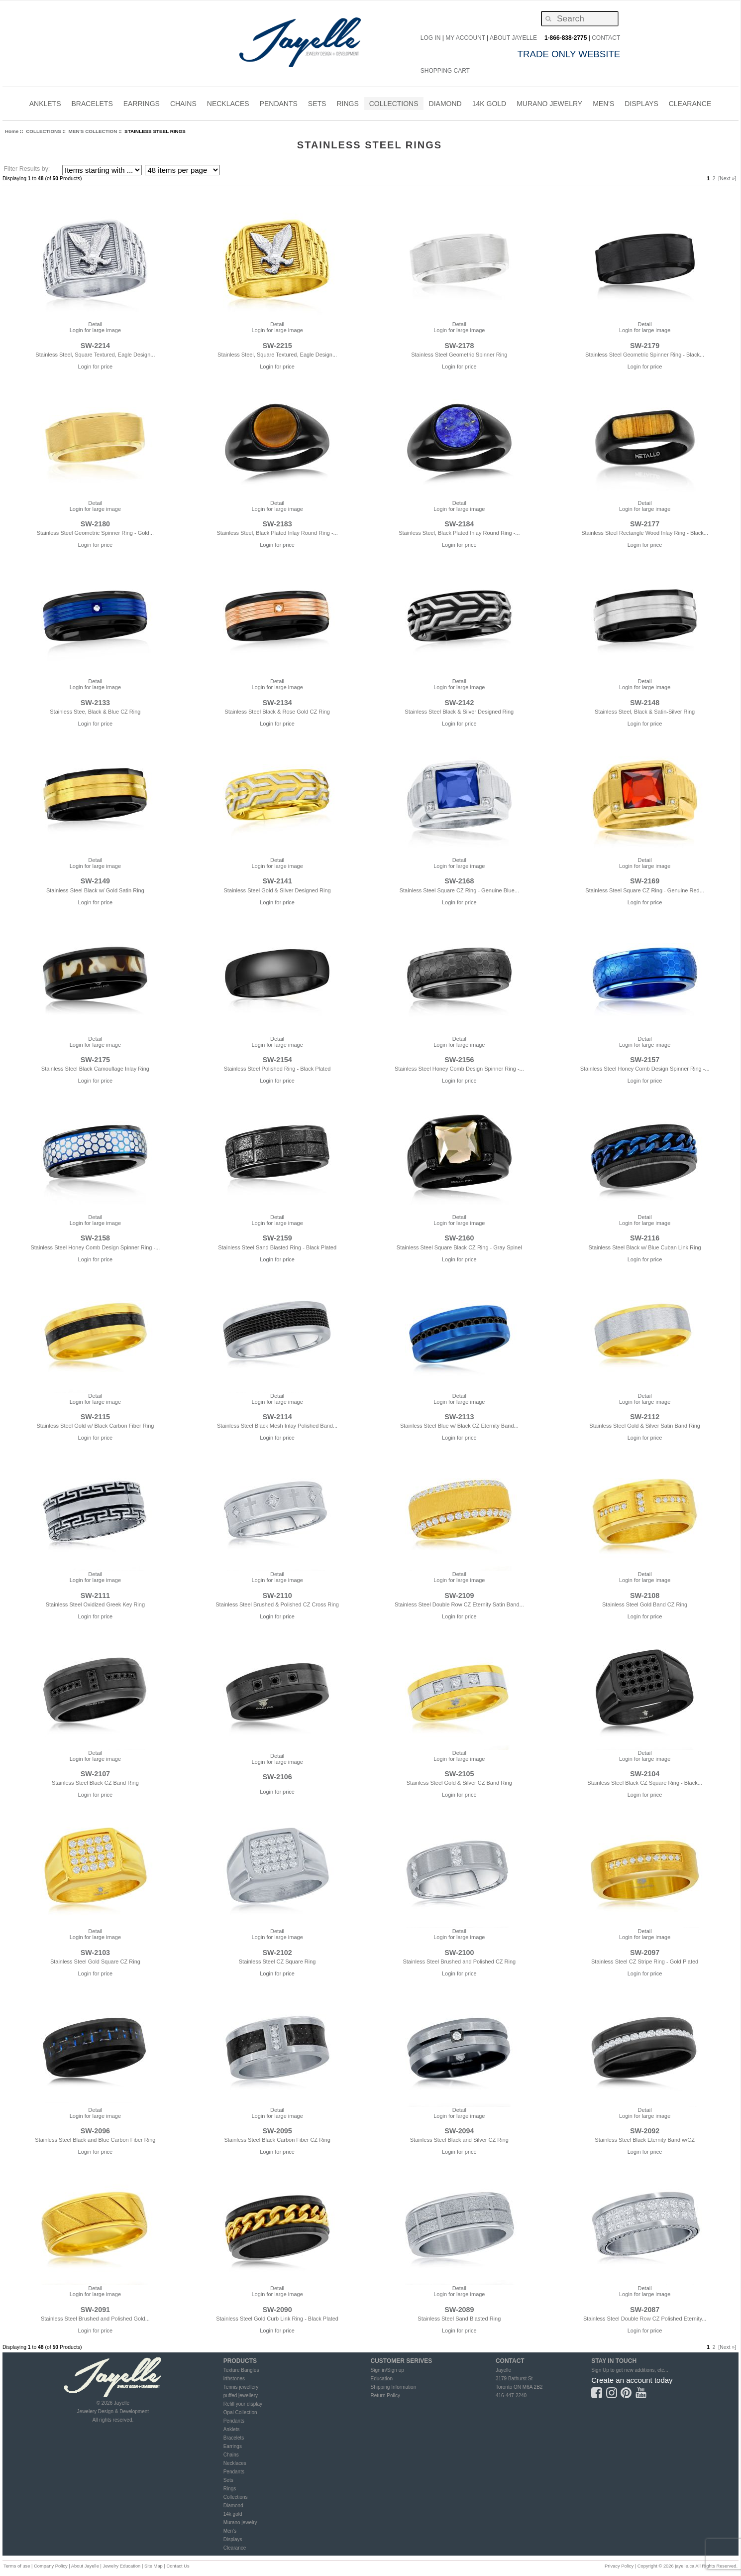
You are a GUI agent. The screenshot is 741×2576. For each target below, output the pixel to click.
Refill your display (242, 2404)
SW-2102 (277, 1953)
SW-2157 (644, 1060)
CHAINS (183, 105)
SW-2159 (277, 1238)
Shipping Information (393, 2387)
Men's (229, 2531)
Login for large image (95, 330)
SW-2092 (644, 2131)
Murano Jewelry (549, 105)
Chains (231, 2454)
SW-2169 (644, 881)
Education (381, 2378)
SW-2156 (459, 1060)
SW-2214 (95, 346)
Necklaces (234, 2463)
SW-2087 (644, 2310)
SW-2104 (644, 1774)
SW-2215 (277, 346)
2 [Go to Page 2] (714, 178)
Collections (235, 2497)
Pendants (233, 2421)
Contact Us (177, 2566)
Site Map (153, 2566)
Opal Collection (240, 2412)
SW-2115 (95, 1417)
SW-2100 (459, 1953)
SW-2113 (459, 1417)
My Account (465, 37)
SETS (317, 105)
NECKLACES (228, 105)
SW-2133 (95, 703)
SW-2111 (95, 1595)
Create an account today (631, 2380)
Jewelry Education (121, 2566)
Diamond (233, 2505)
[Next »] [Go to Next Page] (727, 178)
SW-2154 (277, 1060)
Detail (95, 324)
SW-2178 (459, 346)
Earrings (232, 2446)
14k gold (232, 2514)
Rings (229, 2488)
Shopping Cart (445, 70)
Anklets (231, 2429)
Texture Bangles (241, 2370)
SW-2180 (95, 524)
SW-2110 (277, 1595)
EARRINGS (141, 105)
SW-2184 (459, 524)
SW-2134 (277, 703)
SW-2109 (459, 1595)
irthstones (234, 2378)
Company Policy (51, 2566)
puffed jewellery (240, 2395)
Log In (431, 37)
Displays (641, 104)
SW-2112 (644, 1417)
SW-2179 (644, 346)
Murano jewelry (240, 2522)
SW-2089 (459, 2310)
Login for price (95, 366)
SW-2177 (644, 524)
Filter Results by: (26, 168)
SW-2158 (95, 1238)
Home (11, 131)
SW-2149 (95, 881)
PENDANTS (279, 105)
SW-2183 (277, 524)
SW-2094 (459, 2131)
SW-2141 (277, 881)
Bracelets (233, 2438)
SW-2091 (95, 2310)
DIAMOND (445, 105)
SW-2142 (459, 703)
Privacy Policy (619, 2566)
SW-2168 (459, 881)
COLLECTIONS (394, 105)
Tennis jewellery (241, 2387)
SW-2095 (277, 2131)
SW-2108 (644, 1595)
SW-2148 (644, 703)
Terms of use (16, 2566)
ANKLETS (45, 105)
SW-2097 (644, 1953)
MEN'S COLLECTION (93, 131)
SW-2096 (95, 2131)
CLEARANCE (690, 105)
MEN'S (603, 105)
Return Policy (385, 2395)
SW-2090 (277, 2310)
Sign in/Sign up (387, 2370)
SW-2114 (277, 1417)
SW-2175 (95, 1060)
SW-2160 (459, 1238)
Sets (228, 2480)
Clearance (234, 2548)
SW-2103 (95, 1953)
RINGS (347, 105)
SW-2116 (644, 1238)
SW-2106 (277, 1777)
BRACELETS (92, 105)
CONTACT (606, 37)
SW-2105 (459, 1774)
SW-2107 (95, 1774)
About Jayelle (513, 37)
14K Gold (489, 105)
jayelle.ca (684, 2566)
